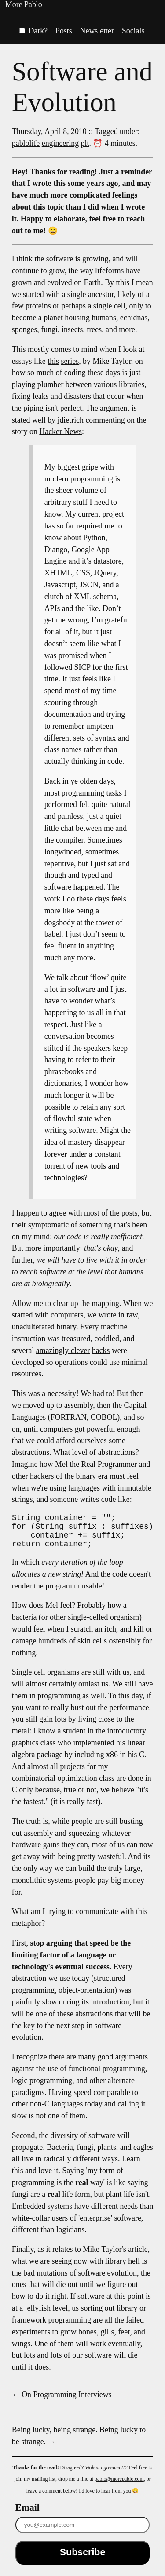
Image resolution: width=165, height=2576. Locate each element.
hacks (101, 1350)
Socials (133, 30)
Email (27, 2514)
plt (85, 143)
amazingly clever (63, 1350)
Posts (63, 30)
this (53, 361)
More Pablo (23, 4)
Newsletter (97, 30)
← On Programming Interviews (62, 2401)
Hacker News (60, 431)
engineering (60, 143)
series (70, 361)
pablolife (26, 143)
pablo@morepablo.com (119, 2486)
